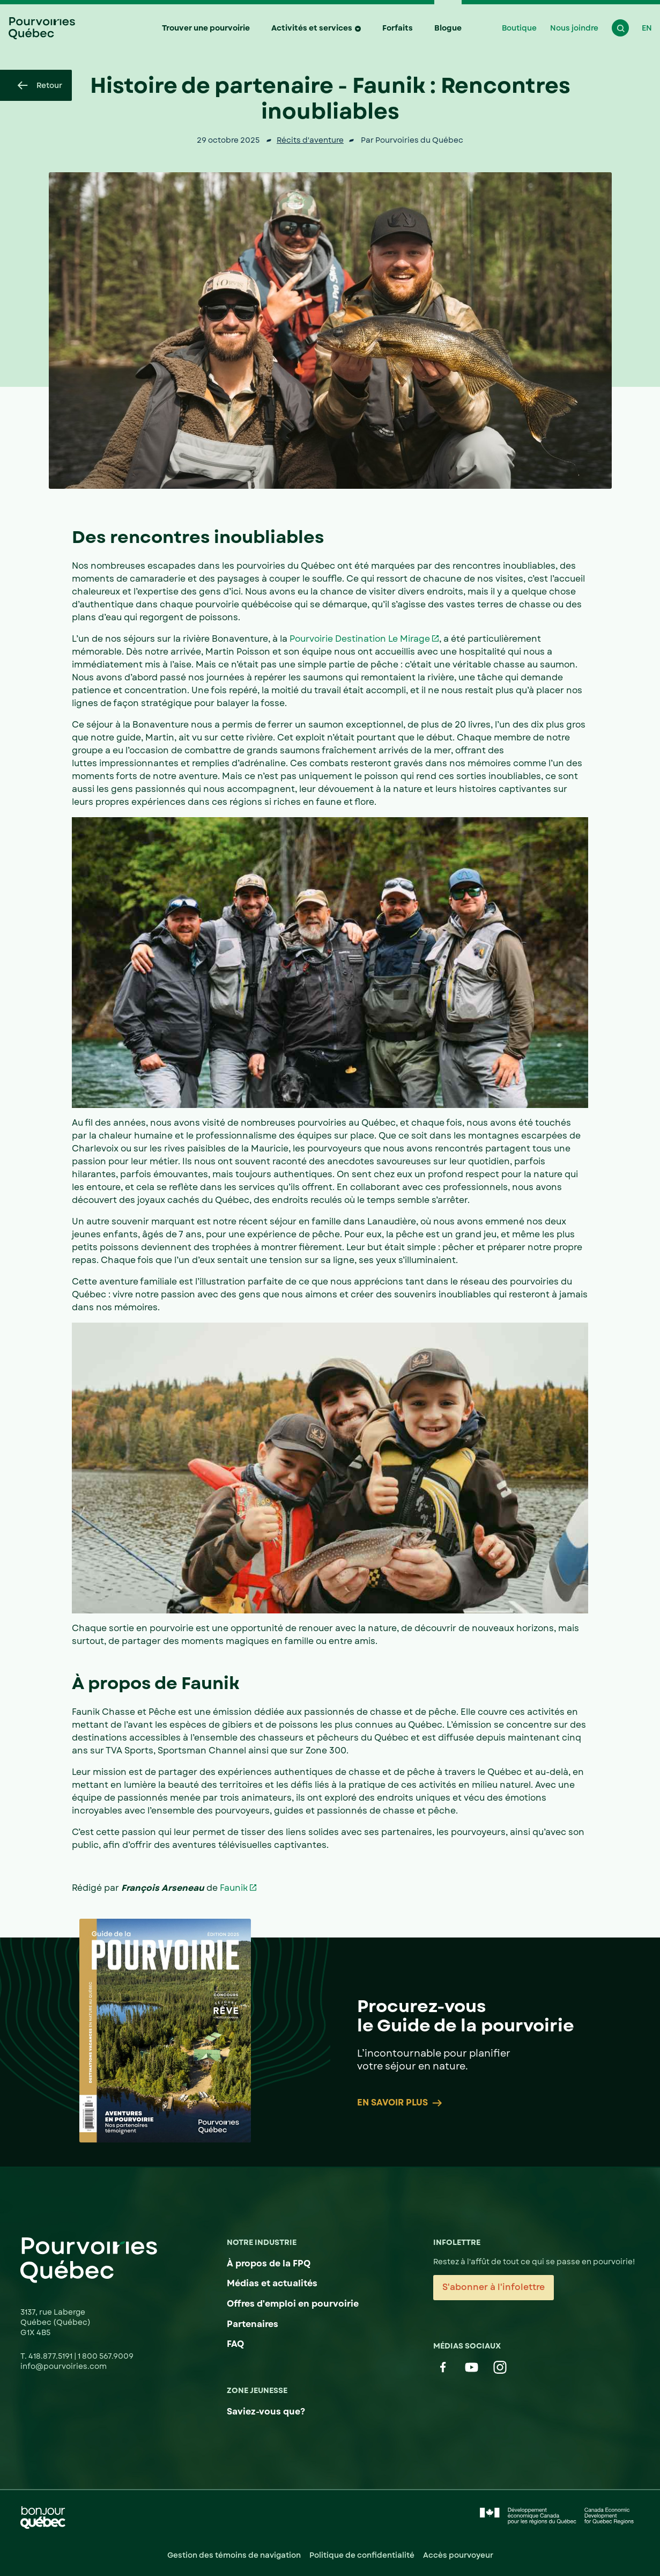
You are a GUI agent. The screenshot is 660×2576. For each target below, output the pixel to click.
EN (647, 28)
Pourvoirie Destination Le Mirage (360, 639)
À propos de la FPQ (268, 2263)
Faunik (234, 1888)
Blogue (448, 28)
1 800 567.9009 (106, 2356)
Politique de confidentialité (361, 2555)
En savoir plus (399, 2102)
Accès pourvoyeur (458, 2555)
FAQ (235, 2344)
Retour (39, 85)
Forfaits (397, 28)
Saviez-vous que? (266, 2411)
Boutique (519, 28)
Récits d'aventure (310, 140)
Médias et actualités (272, 2283)
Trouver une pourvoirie (206, 28)
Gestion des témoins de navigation (234, 2555)
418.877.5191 (51, 2356)
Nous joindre (574, 28)
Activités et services (311, 28)
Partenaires (252, 2324)
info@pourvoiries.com (63, 2366)
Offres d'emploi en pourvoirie (293, 2304)
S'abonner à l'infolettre (493, 2287)
